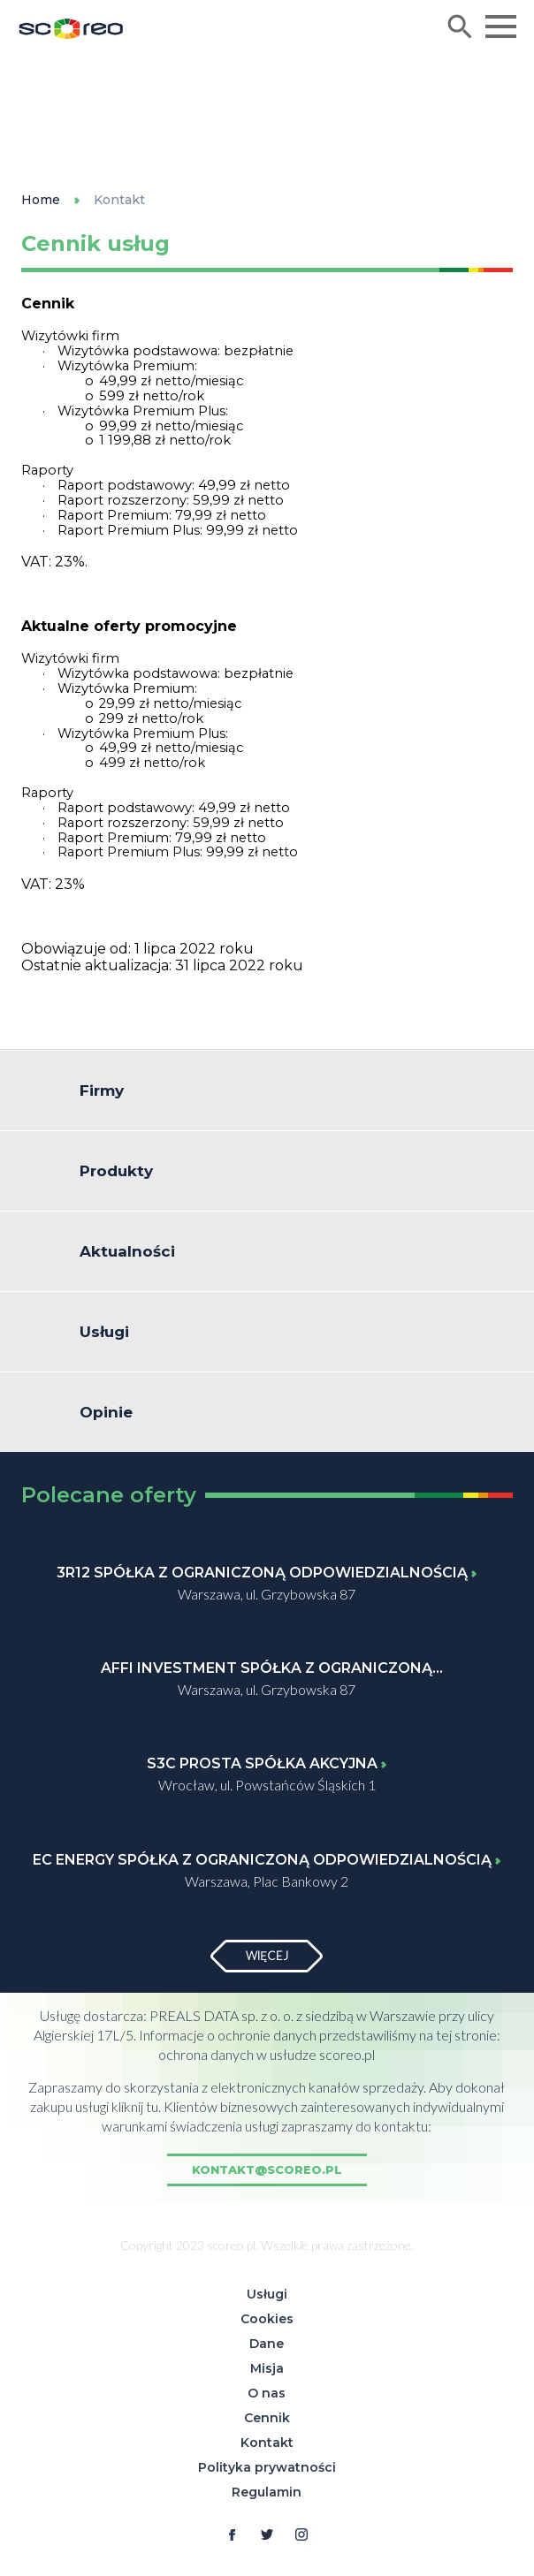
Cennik (267, 2418)
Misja (267, 2368)
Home (40, 200)
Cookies (267, 2319)
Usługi (267, 2294)
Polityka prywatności (267, 2467)
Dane (266, 2344)
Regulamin (266, 2492)
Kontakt (119, 200)
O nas (267, 2393)
